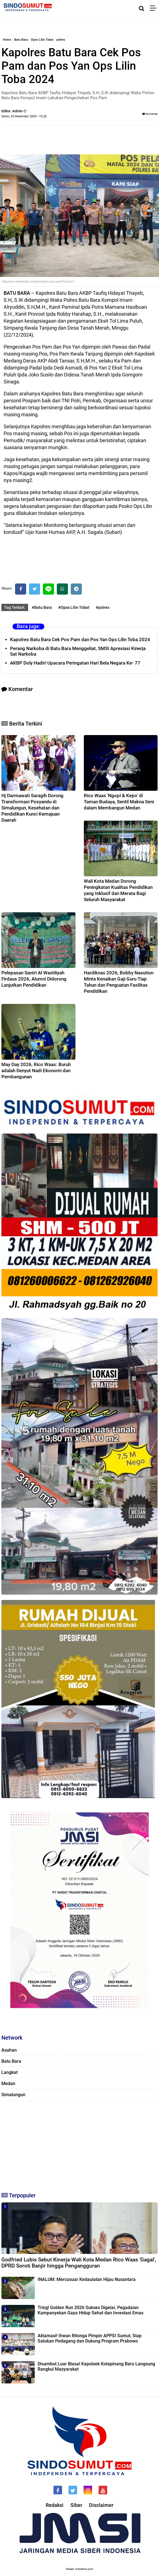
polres (61, 40)
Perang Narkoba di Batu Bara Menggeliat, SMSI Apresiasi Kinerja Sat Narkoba (78, 651)
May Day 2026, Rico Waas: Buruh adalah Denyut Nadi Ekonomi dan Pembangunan (36, 1070)
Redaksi (54, 2505)
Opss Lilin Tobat (42, 40)
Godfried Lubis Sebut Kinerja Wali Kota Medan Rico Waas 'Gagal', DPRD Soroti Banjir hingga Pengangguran (78, 2262)
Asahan (9, 2050)
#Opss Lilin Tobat (73, 607)
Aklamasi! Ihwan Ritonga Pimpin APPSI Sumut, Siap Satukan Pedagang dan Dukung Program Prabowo (89, 2338)
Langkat (9, 2072)
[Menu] (154, 8)
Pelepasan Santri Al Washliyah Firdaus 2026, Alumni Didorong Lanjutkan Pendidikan (34, 979)
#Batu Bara (42, 607)
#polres (102, 607)
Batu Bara (21, 40)
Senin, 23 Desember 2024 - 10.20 (24, 116)
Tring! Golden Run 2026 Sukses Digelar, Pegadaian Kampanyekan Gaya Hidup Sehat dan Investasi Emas (90, 2310)
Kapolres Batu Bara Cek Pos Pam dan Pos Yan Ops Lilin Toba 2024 (80, 639)
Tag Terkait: (14, 607)
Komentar (150, 113)
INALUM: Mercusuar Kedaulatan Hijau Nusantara (87, 2279)
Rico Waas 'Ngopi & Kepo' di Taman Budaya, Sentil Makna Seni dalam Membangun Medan (119, 802)
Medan (8, 2083)
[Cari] (141, 8)
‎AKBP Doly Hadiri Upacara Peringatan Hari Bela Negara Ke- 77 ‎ (75, 663)
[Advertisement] (79, 2144)
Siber (76, 2505)
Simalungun (13, 2094)
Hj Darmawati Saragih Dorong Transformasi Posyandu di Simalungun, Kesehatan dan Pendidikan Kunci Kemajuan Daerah (32, 808)
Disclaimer (101, 2505)
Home (7, 40)
